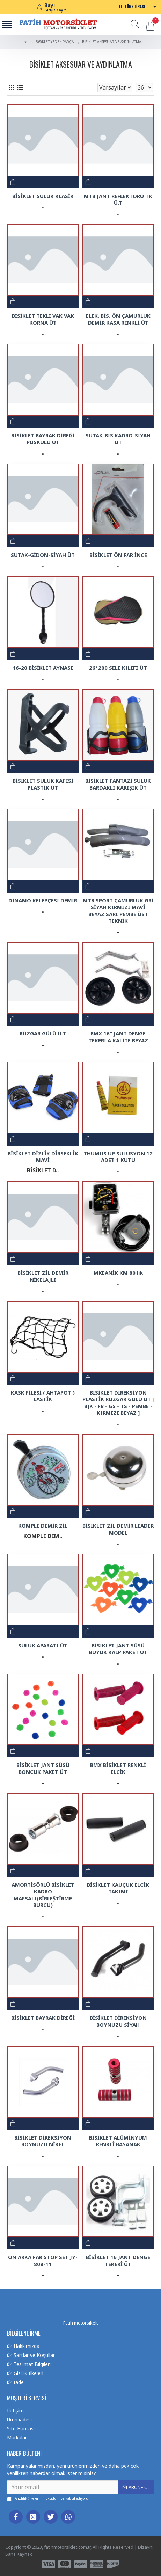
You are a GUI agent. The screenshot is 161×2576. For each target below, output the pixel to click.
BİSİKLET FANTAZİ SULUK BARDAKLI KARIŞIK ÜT (118, 784)
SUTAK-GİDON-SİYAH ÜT (43, 555)
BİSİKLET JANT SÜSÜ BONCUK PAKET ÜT (42, 1768)
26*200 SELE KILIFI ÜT (118, 668)
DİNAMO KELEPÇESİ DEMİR (42, 900)
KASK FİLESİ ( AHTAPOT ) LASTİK (43, 1396)
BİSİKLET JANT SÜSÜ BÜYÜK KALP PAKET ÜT (118, 1649)
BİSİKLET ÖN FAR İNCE (118, 555)
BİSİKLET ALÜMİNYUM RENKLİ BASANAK (118, 2141)
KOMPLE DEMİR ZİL (42, 1525)
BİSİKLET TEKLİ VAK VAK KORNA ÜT (43, 319)
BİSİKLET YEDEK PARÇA (55, 41)
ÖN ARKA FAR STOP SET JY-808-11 (43, 2260)
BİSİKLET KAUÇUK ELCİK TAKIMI (118, 1888)
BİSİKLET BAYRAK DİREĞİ (43, 2018)
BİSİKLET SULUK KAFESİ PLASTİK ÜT (43, 784)
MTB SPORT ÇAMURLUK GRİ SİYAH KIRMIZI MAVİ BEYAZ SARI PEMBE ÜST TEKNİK (118, 910)
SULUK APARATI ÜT (42, 1645)
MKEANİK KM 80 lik (118, 1273)
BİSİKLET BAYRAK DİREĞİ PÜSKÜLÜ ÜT (43, 439)
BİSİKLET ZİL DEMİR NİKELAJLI (42, 1276)
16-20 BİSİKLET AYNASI (43, 668)
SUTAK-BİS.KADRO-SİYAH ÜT (118, 439)
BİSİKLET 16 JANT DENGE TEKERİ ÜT (118, 2260)
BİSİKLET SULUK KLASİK (43, 196)
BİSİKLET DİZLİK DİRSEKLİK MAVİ (43, 1157)
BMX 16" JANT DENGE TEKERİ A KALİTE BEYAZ (118, 1037)
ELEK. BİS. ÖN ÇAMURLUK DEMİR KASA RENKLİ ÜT (118, 319)
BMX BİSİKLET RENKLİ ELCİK (118, 1768)
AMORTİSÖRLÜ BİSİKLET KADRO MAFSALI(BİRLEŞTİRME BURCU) (43, 1895)
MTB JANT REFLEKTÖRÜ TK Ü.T (118, 200)
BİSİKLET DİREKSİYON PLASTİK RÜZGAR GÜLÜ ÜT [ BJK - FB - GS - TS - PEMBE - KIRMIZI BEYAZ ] (118, 1403)
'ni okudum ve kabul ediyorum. (50, 2498)
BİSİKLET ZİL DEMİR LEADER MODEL (118, 1529)
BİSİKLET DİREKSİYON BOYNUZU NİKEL (42, 2141)
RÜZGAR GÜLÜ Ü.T (43, 1033)
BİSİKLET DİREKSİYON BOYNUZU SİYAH (118, 2021)
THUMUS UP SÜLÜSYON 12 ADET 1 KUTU (118, 1157)
